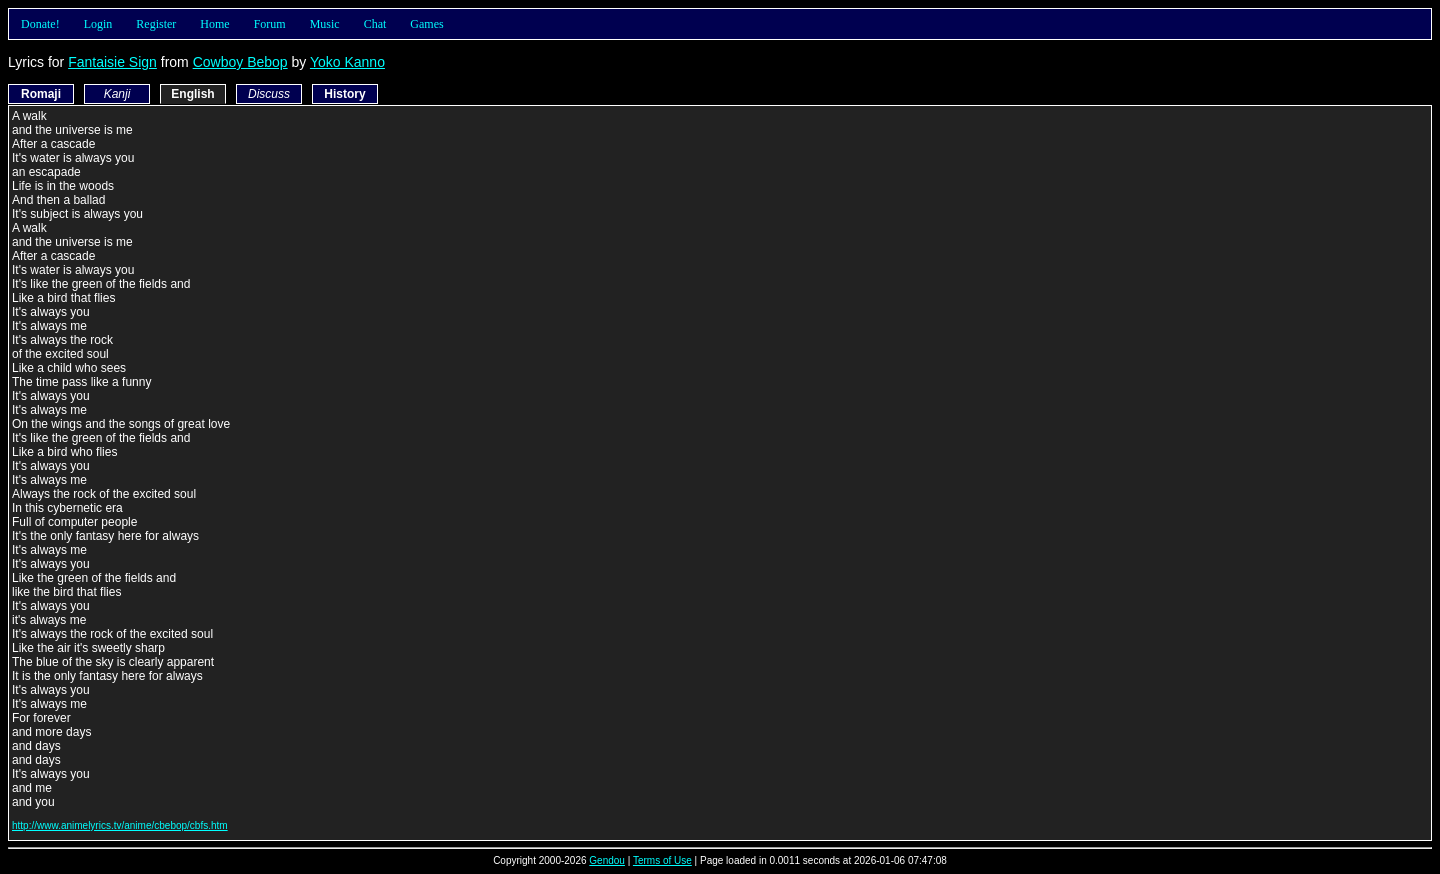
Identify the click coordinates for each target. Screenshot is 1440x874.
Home (214, 24)
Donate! (40, 24)
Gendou (607, 860)
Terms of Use (662, 860)
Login (98, 24)
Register (156, 24)
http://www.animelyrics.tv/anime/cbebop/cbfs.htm (120, 825)
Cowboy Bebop (240, 62)
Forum (270, 24)
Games (426, 24)
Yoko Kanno (347, 62)
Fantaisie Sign (112, 62)
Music (325, 24)
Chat (375, 24)
